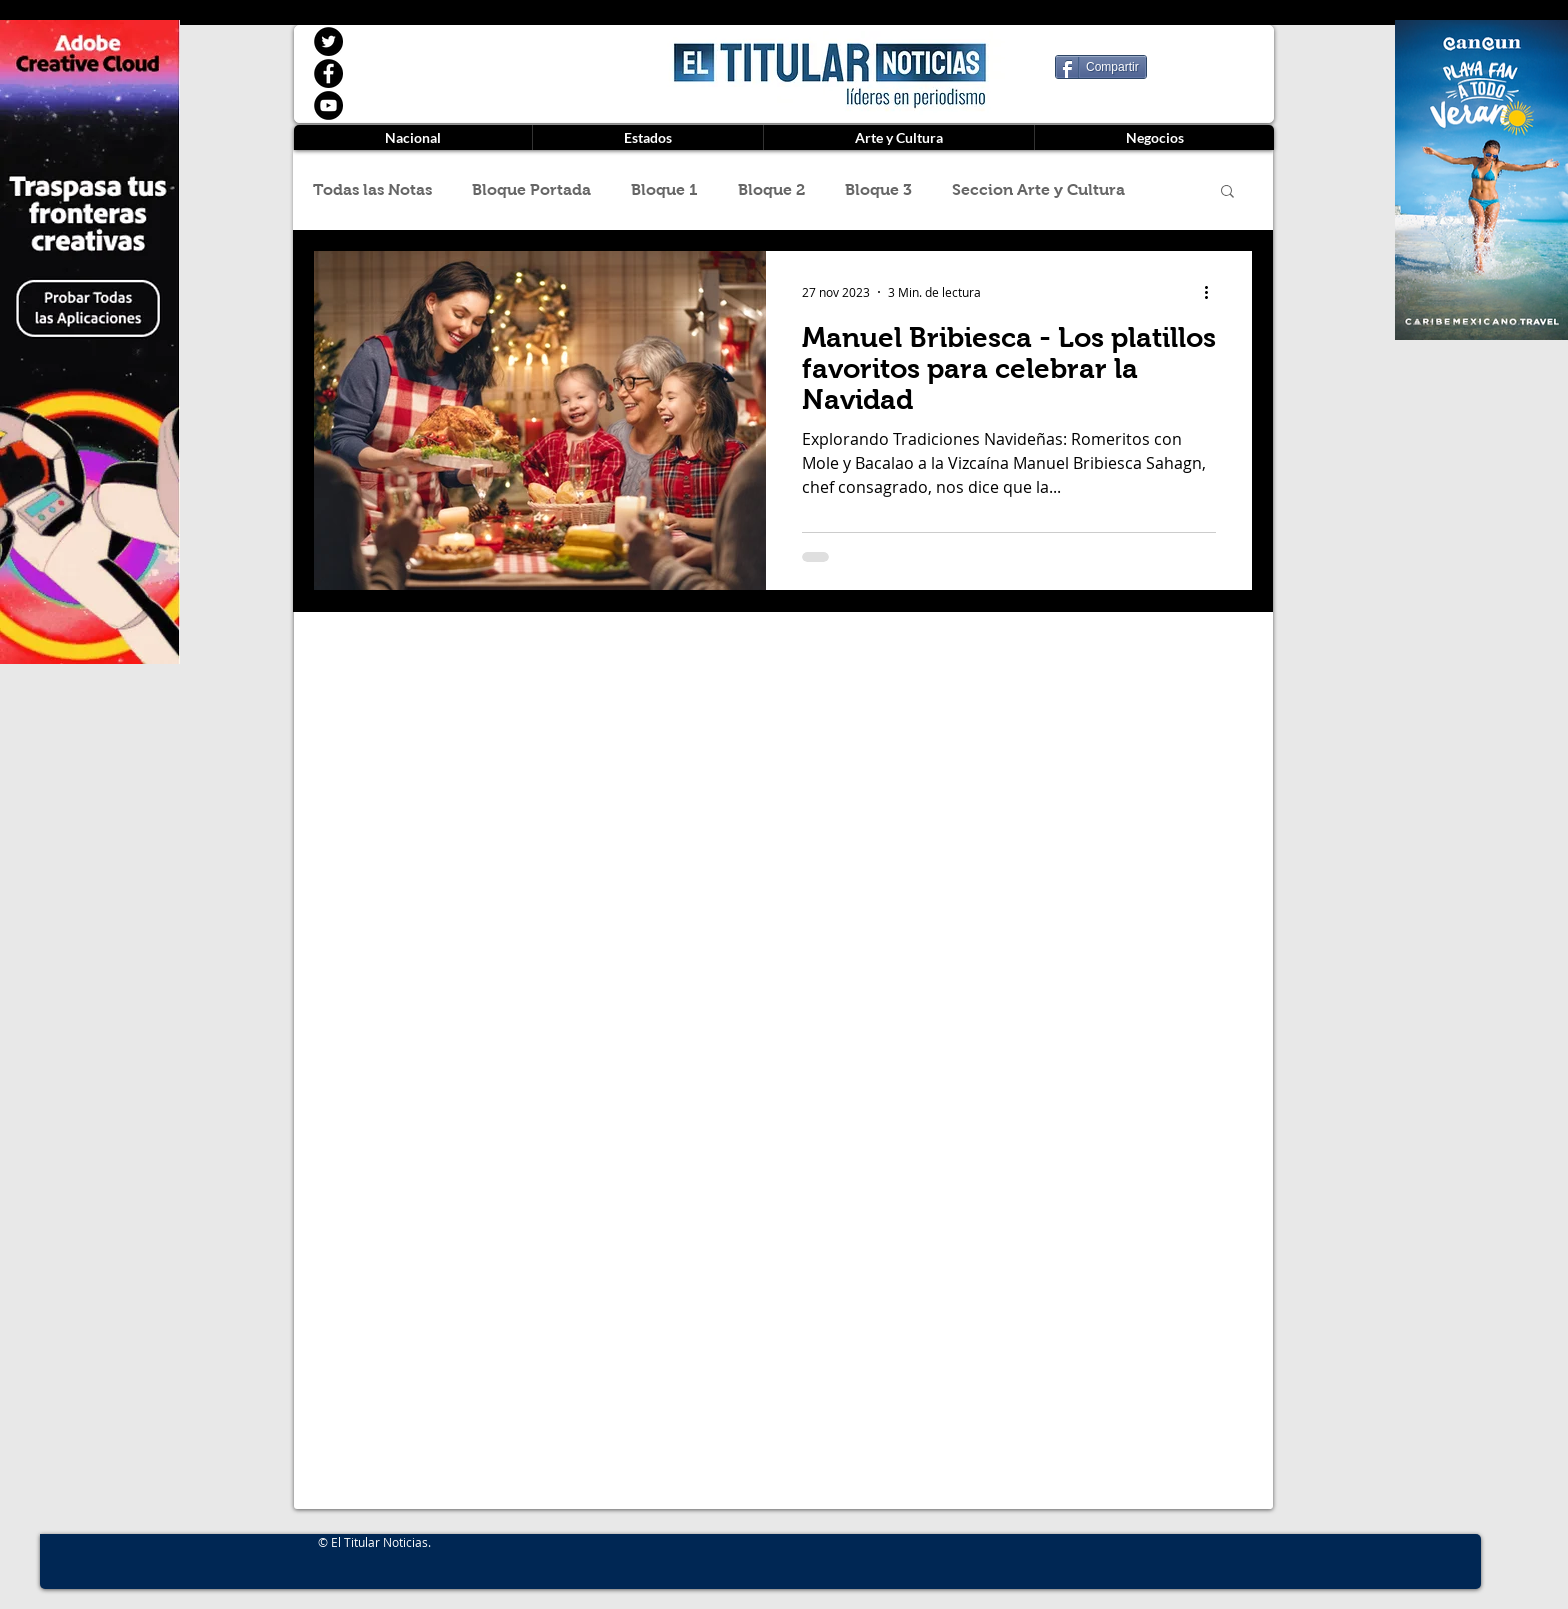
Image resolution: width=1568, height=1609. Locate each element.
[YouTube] (328, 105)
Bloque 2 (771, 189)
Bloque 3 (878, 189)
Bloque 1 (664, 189)
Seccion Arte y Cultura (1038, 189)
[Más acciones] (1213, 292)
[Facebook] (328, 73)
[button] (1227, 192)
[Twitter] (328, 41)
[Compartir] (1101, 67)
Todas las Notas (372, 189)
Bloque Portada (531, 189)
